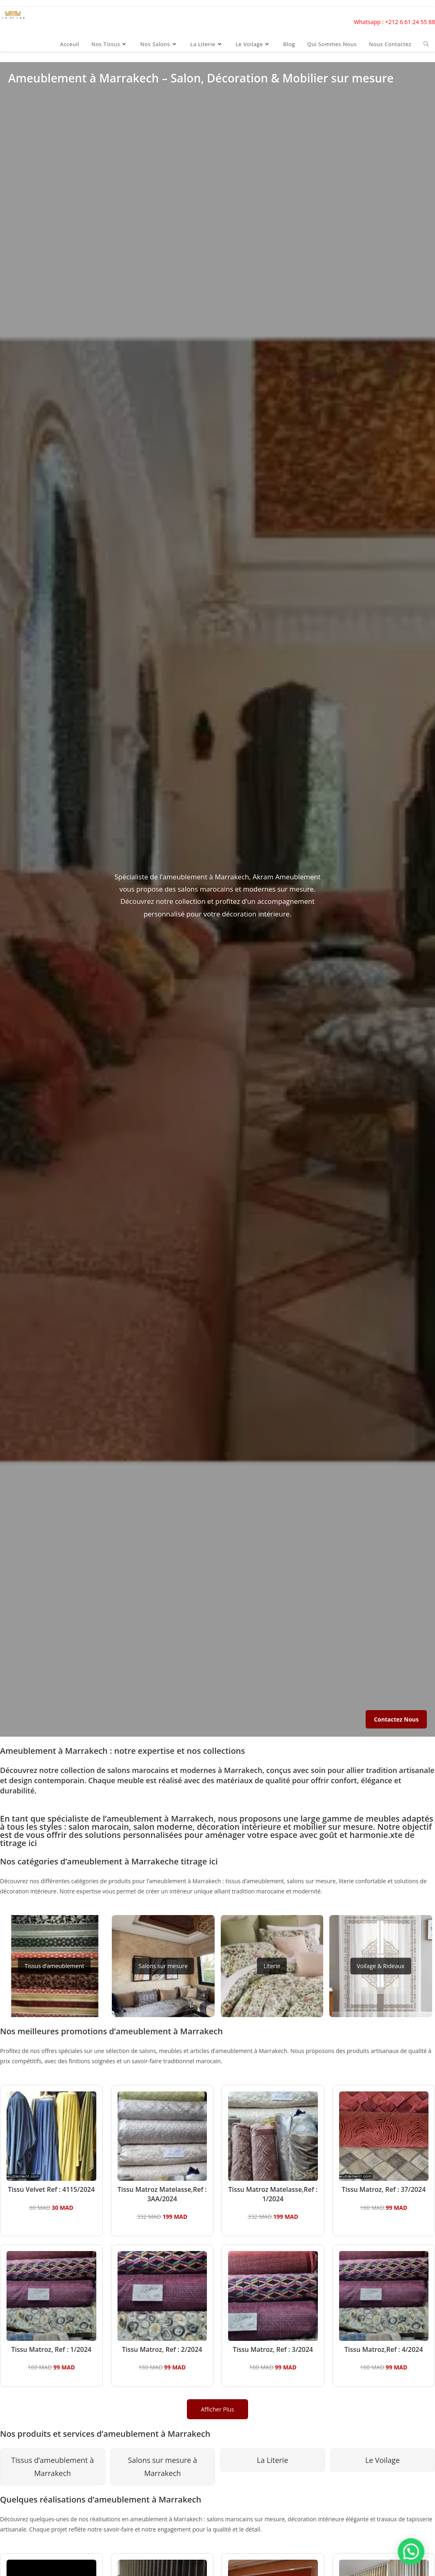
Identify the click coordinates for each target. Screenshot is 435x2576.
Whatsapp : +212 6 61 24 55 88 (394, 22)
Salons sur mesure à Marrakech (162, 2466)
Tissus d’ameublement (54, 1966)
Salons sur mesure (163, 1966)
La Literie (272, 2460)
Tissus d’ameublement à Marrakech (52, 2466)
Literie (272, 1966)
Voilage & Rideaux (380, 1966)
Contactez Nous (396, 1719)
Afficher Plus (217, 2409)
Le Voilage (382, 2460)
